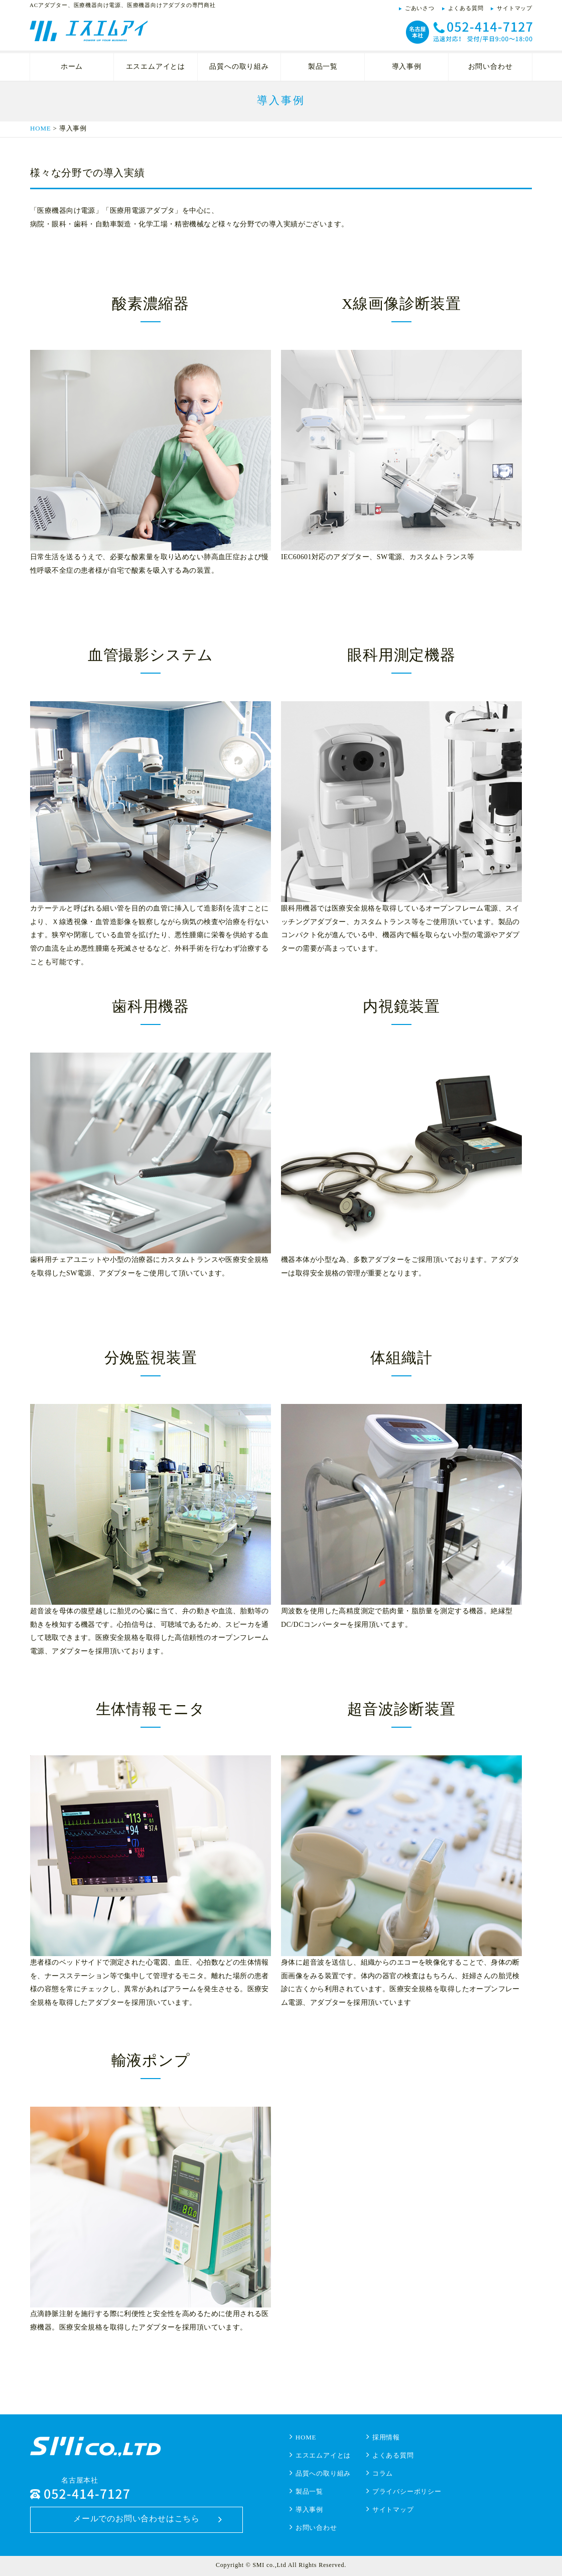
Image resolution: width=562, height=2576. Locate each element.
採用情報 (386, 2437)
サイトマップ (514, 8)
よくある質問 (466, 8)
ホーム (72, 66)
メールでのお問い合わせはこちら (136, 2518)
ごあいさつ (420, 8)
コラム (382, 2473)
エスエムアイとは (155, 66)
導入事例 (407, 66)
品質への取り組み (238, 66)
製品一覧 (323, 66)
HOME (40, 128)
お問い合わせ (490, 66)
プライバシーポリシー (407, 2491)
